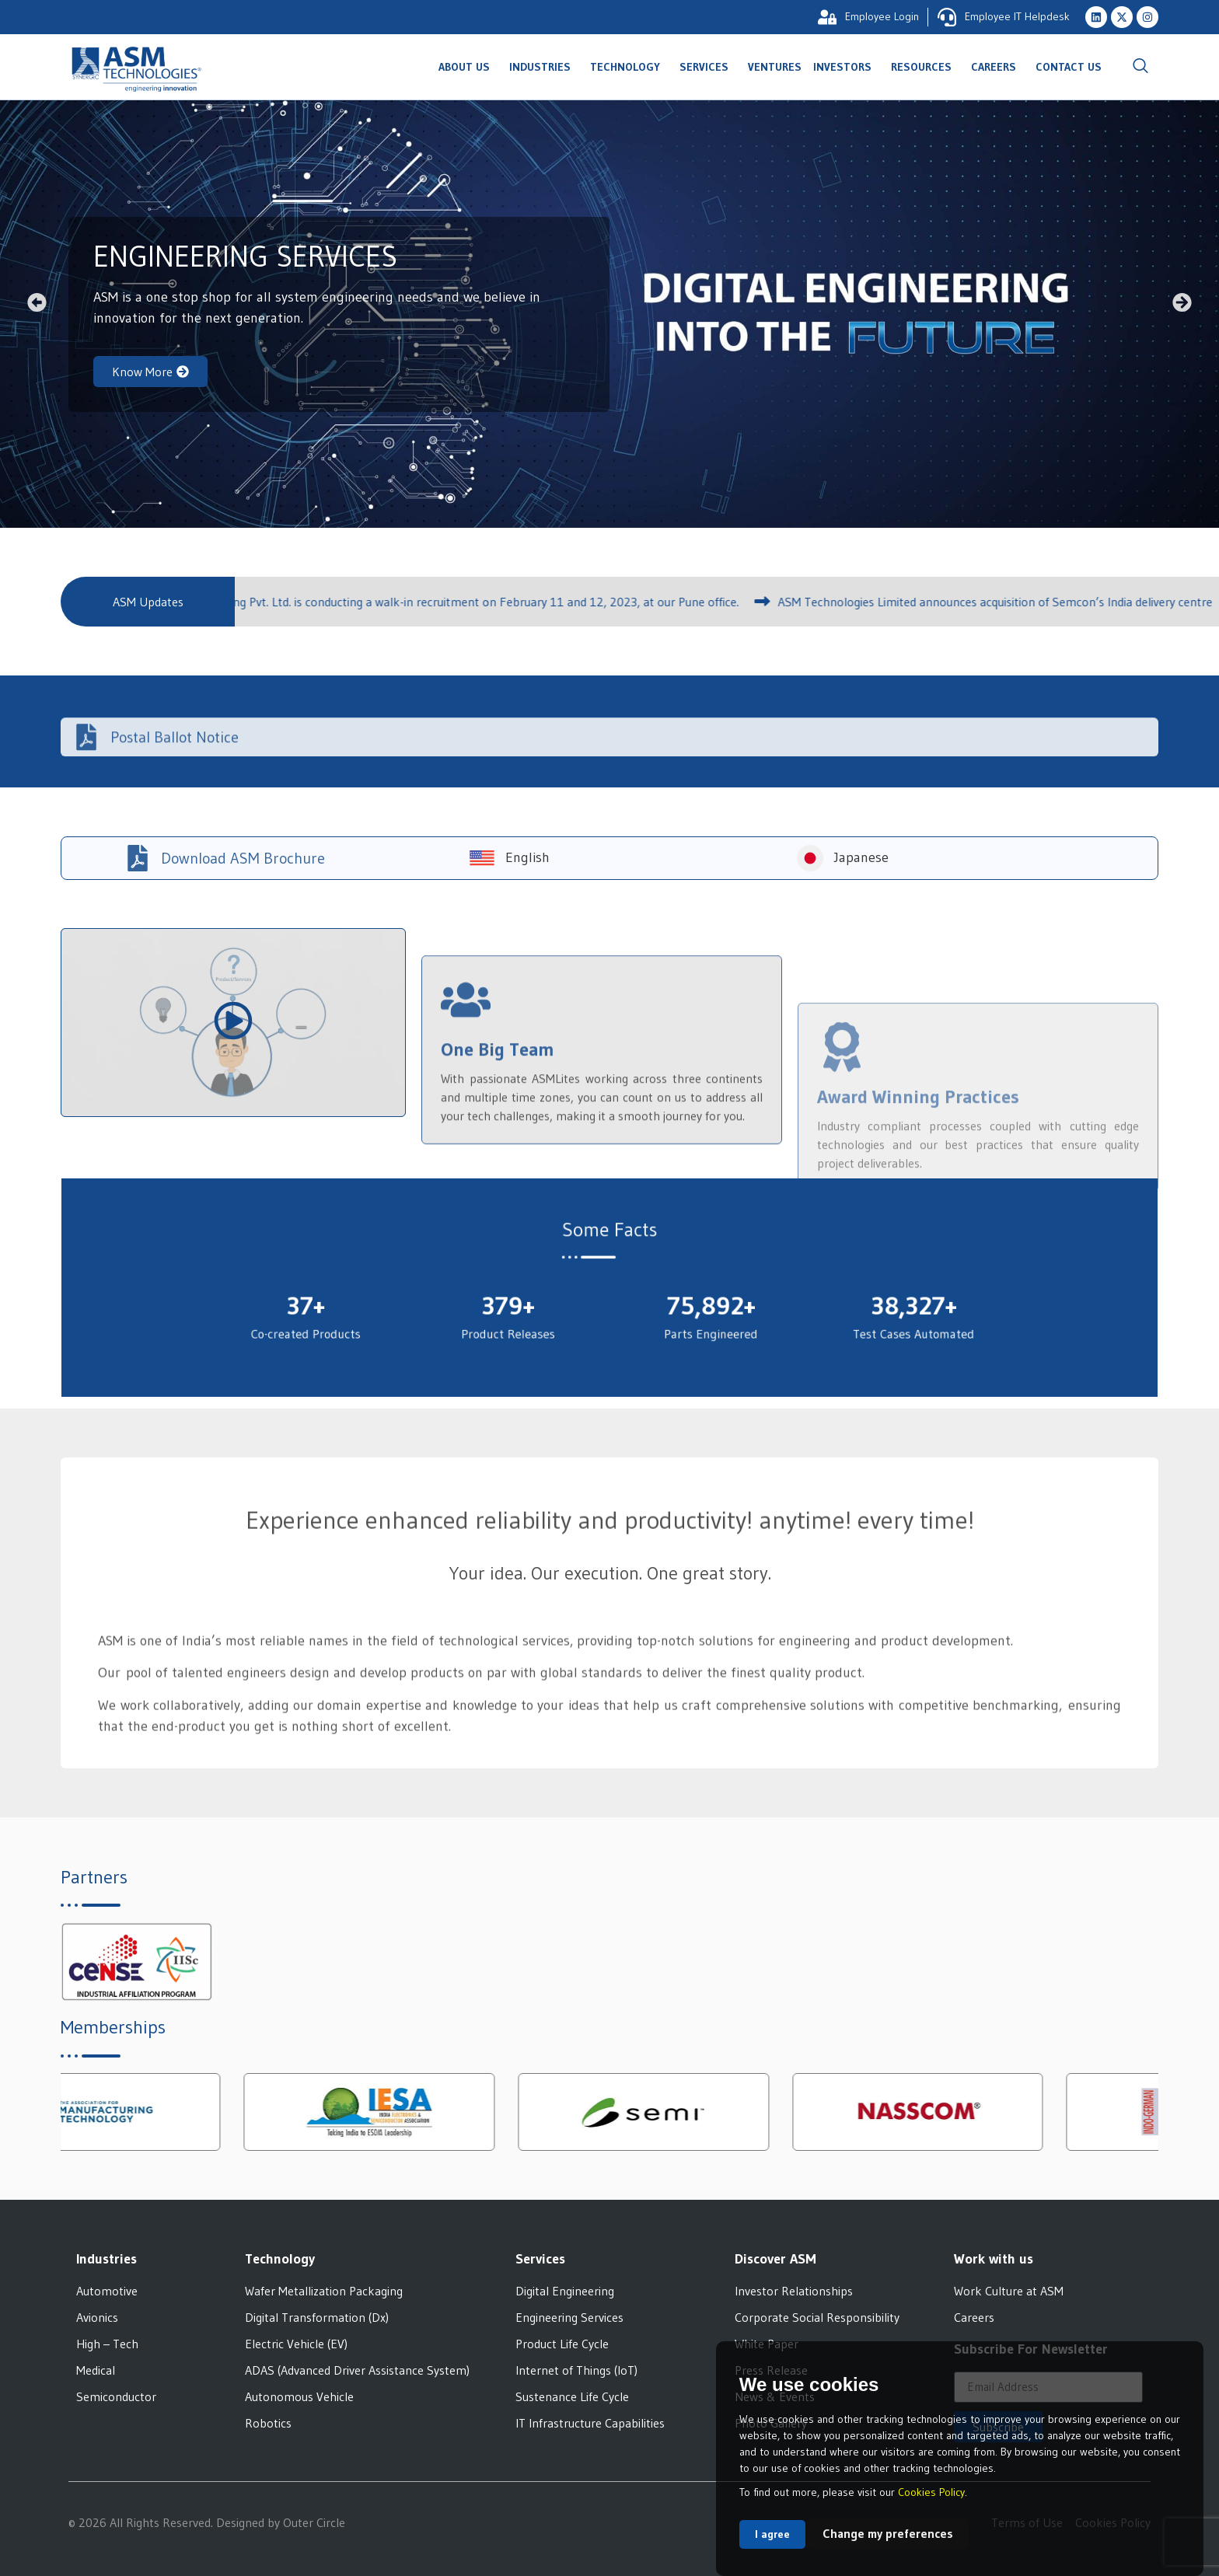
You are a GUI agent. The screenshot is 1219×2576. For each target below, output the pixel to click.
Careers (997, 67)
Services (707, 67)
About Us (468, 67)
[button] (37, 302)
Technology (629, 67)
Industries (543, 67)
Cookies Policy (931, 2492)
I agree (772, 2534)
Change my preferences (888, 2533)
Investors (846, 67)
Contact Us (1069, 67)
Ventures (775, 67)
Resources (925, 67)
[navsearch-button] (1140, 66)
